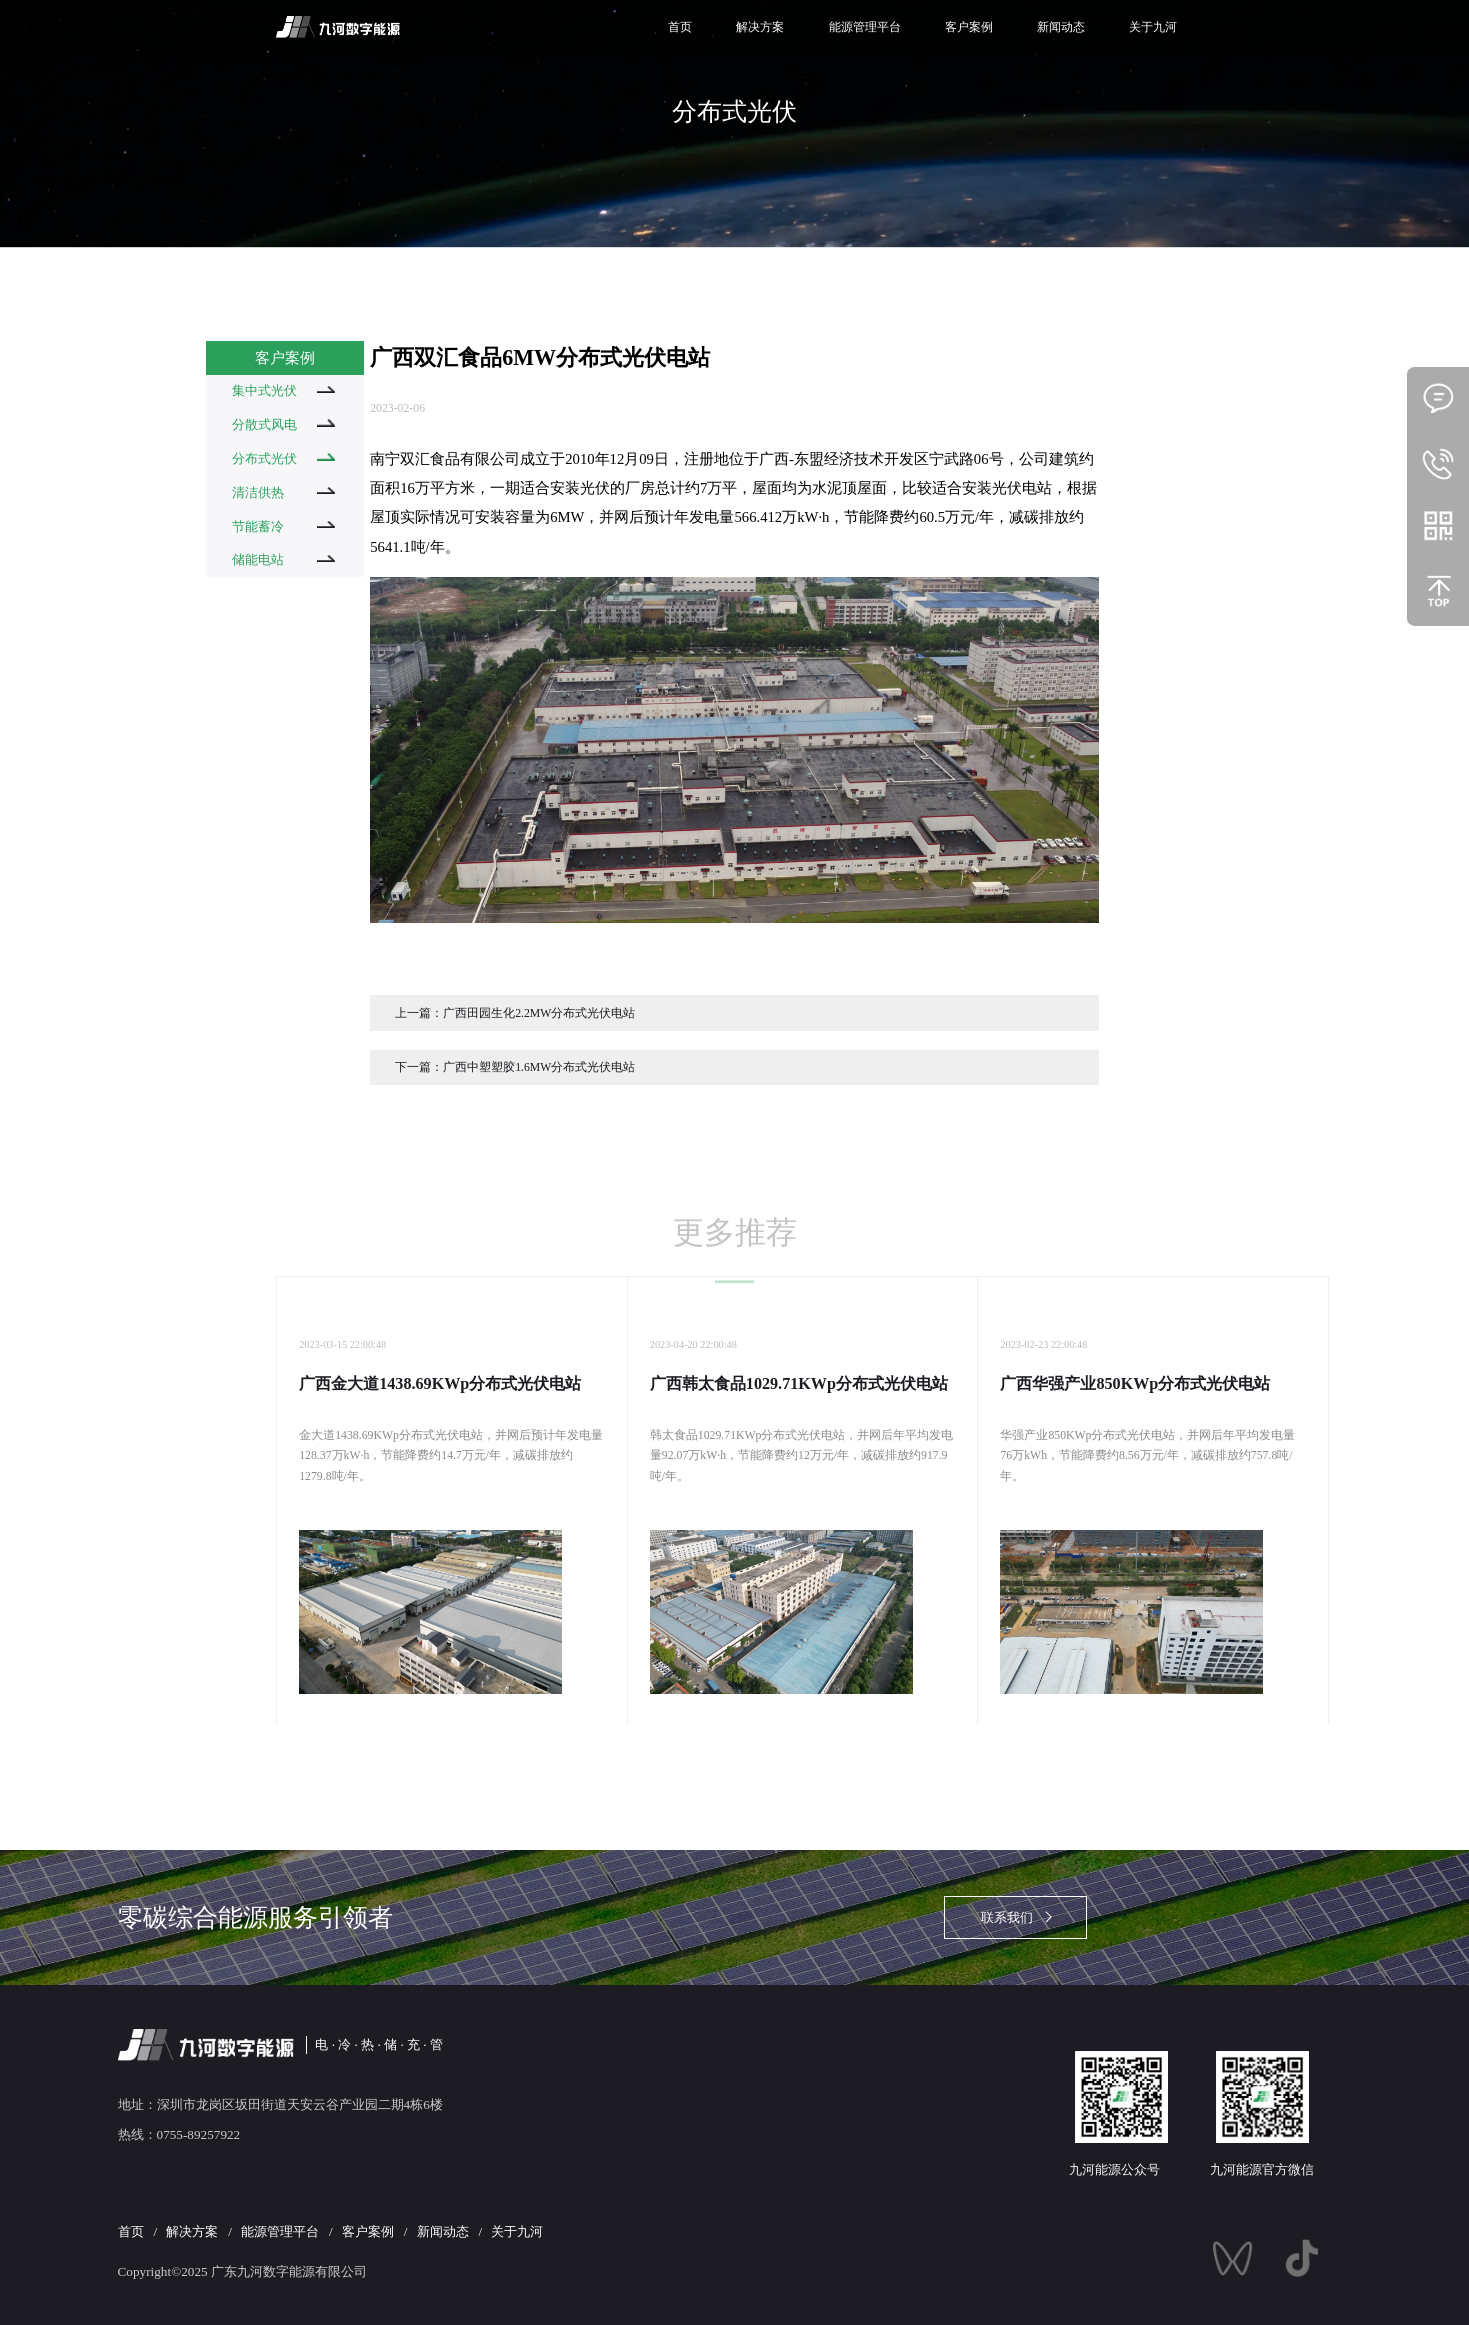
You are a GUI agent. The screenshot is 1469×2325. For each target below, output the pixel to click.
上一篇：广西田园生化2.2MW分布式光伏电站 (515, 1013)
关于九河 (1153, 27)
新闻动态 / (453, 2231)
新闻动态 (1061, 27)
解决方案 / (202, 2231)
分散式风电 (283, 424)
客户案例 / (378, 2231)
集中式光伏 (283, 390)
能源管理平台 (865, 27)
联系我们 (1007, 1917)
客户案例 (969, 27)
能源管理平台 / (290, 2231)
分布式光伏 (283, 458)
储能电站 (283, 559)
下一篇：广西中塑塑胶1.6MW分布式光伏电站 (515, 1067)
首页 (680, 27)
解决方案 (760, 27)
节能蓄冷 (283, 526)
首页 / (141, 2231)
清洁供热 (283, 492)
